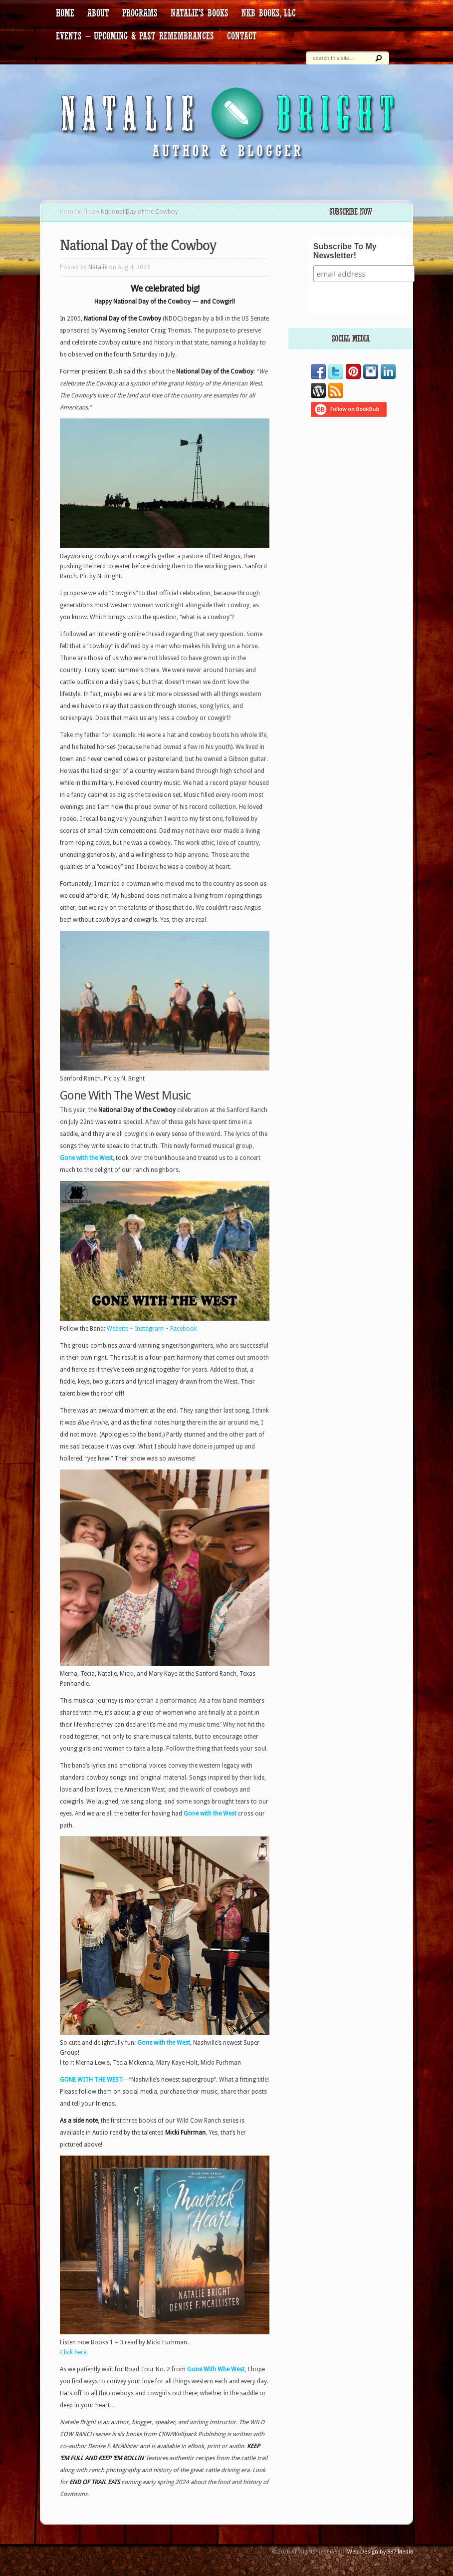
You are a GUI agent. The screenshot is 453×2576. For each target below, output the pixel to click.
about (98, 13)
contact (242, 36)
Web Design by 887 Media (380, 2552)
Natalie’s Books (199, 13)
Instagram (149, 1328)
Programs (140, 13)
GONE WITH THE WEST (91, 2079)
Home (68, 211)
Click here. (74, 2352)
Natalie (97, 267)
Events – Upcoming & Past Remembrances (135, 36)
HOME (65, 13)
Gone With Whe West (215, 2369)
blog (88, 211)
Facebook (183, 1328)
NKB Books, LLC (268, 13)
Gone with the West (86, 1157)
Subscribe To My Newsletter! (345, 251)
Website (118, 1328)
